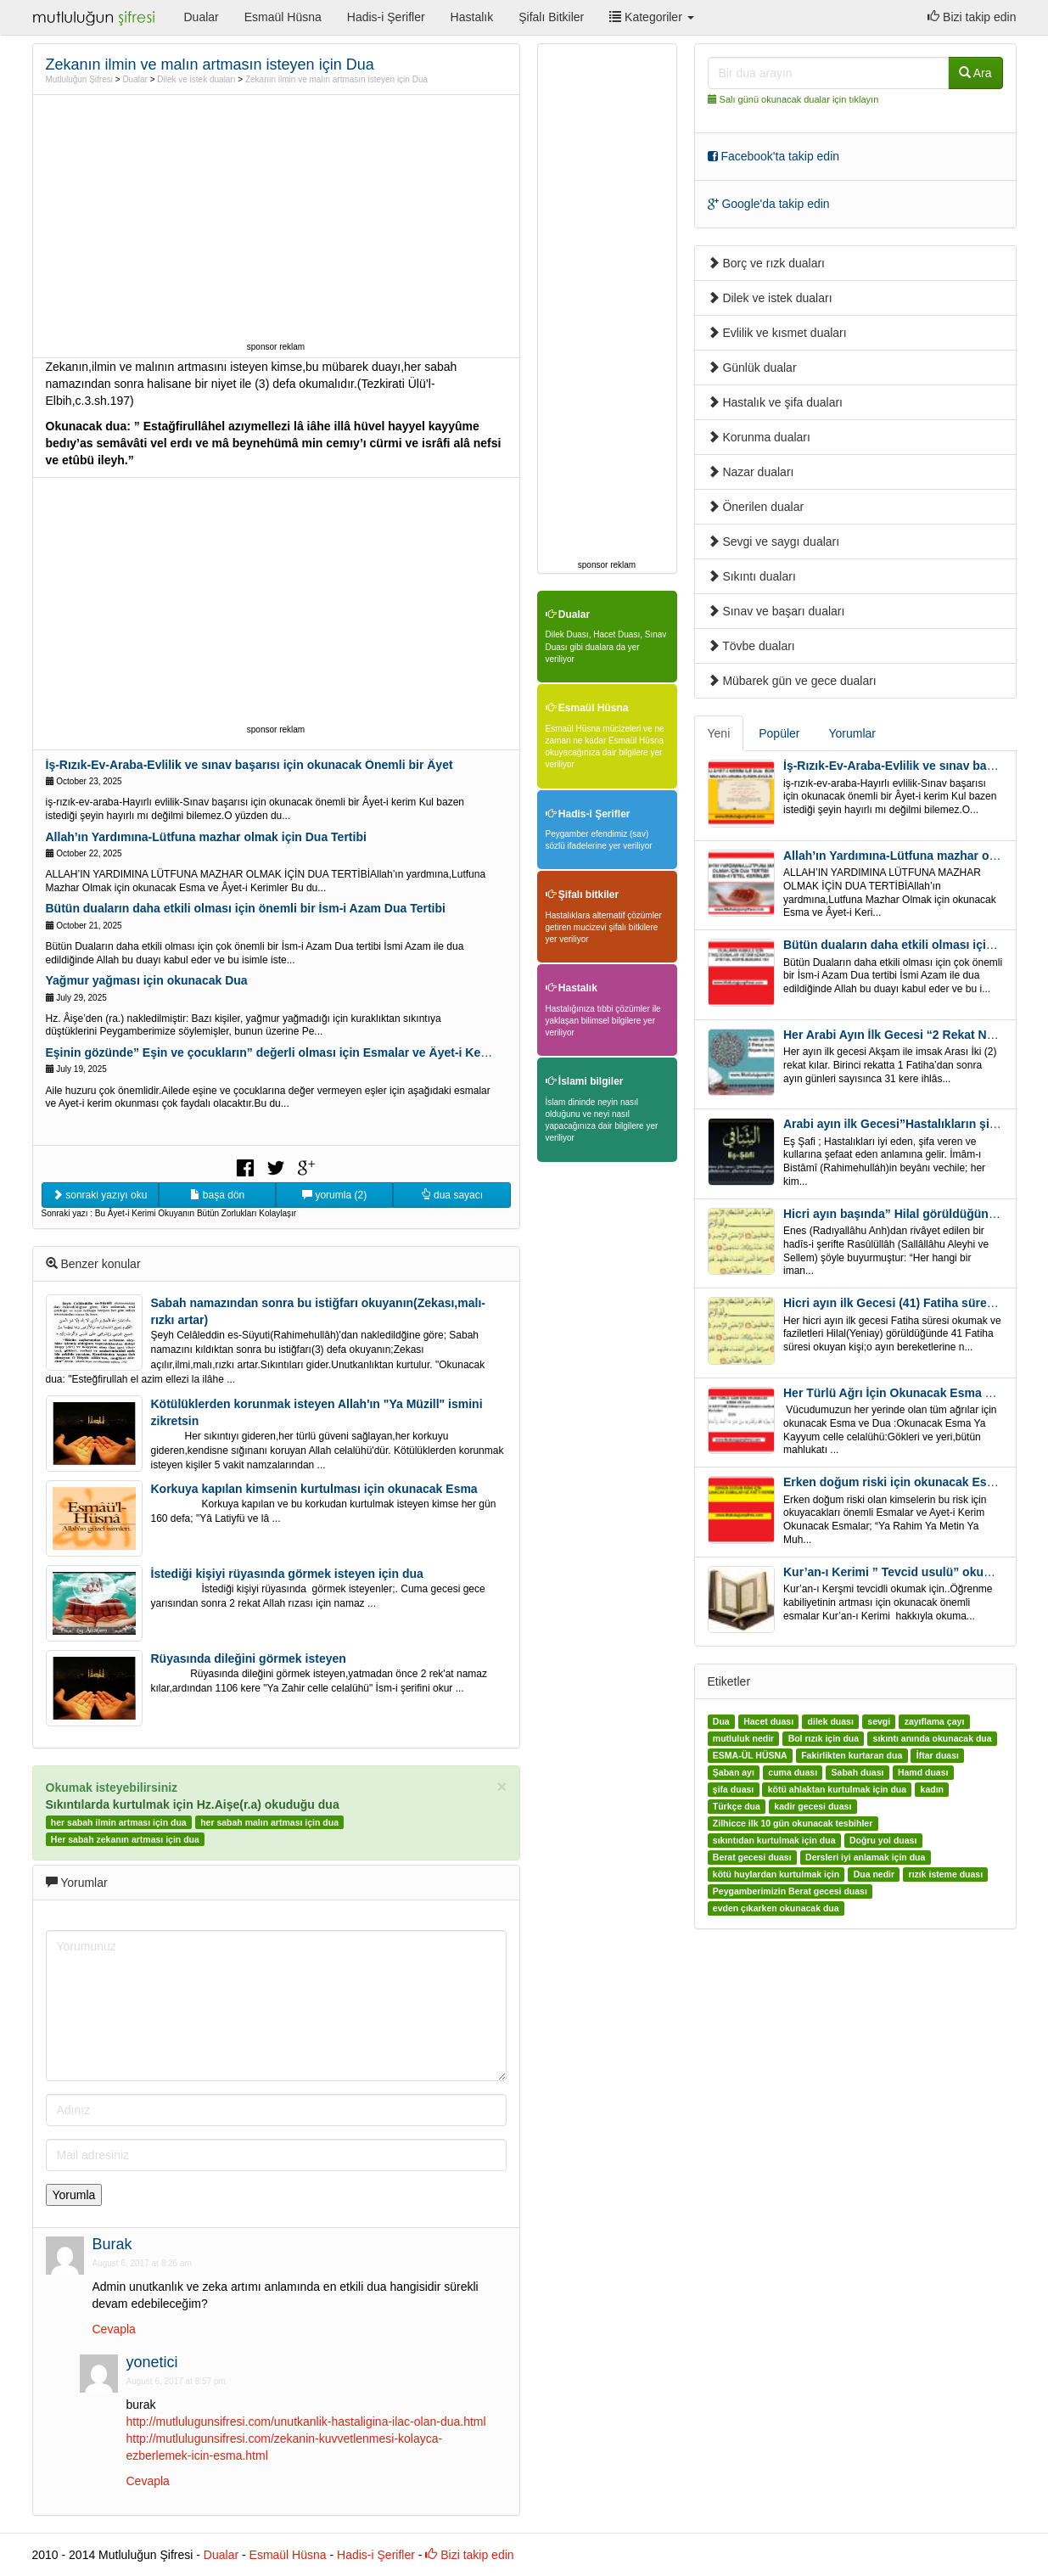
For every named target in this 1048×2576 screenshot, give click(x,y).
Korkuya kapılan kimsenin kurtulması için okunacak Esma (314, 1489)
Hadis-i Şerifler (386, 17)
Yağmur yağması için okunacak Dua (147, 980)
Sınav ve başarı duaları (776, 611)
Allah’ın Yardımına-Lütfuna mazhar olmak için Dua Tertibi (206, 837)
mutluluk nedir (743, 1738)
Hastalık (472, 17)
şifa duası (733, 1789)
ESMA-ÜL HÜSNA (750, 1755)
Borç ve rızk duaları (767, 263)
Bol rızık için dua (823, 1738)
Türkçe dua (736, 1806)
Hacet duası (768, 1721)
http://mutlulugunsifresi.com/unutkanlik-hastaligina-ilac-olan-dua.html (306, 2421)
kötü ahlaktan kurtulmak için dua (837, 1789)
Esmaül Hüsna (283, 17)
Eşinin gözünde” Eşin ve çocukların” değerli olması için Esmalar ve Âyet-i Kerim (273, 1052)
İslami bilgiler (585, 1081)
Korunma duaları (759, 437)
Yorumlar (853, 733)
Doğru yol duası (882, 1840)
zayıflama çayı (935, 1721)
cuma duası (792, 1772)
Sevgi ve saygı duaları (774, 541)
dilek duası (831, 1721)
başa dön (217, 1195)
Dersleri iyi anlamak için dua (865, 1857)
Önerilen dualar (756, 507)
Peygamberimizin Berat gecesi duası (790, 1891)
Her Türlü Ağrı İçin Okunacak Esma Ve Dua (903, 1393)
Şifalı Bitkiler (551, 17)
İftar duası (937, 1755)
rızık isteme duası (946, 1874)
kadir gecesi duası (812, 1806)
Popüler (779, 733)
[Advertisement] (275, 218)
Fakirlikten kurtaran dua (851, 1755)
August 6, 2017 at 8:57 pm (176, 2381)
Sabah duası (858, 1772)
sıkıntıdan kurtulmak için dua (774, 1840)
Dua (721, 1721)
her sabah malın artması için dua (269, 1822)
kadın (932, 1789)
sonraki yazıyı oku (100, 1195)
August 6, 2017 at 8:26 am (142, 2263)
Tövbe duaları (751, 646)
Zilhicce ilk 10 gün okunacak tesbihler (792, 1823)
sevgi (878, 1721)
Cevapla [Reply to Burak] (114, 2329)
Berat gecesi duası (752, 1857)
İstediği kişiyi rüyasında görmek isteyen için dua (287, 1573)
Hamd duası (923, 1772)
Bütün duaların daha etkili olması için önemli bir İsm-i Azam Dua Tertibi (246, 908)
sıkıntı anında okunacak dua (932, 1738)
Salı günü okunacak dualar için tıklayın (799, 99)
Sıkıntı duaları (752, 576)
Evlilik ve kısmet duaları (777, 333)
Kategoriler (651, 17)
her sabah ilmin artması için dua (119, 1822)
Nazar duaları (751, 472)
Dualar (201, 17)
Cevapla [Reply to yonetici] (148, 2481)
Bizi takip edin (972, 17)
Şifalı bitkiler (582, 895)
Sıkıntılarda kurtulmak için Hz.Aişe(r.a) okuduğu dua (192, 1804)
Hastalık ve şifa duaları (775, 402)
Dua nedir (874, 1874)
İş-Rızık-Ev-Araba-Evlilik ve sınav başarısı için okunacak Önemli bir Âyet (249, 765)
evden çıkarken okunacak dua (776, 1908)
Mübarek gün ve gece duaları (792, 680)
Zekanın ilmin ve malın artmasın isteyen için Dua (336, 79)
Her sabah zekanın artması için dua (125, 1839)
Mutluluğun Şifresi (79, 79)
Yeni (719, 733)
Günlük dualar (752, 367)
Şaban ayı (733, 1772)
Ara (975, 73)
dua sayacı (452, 1195)
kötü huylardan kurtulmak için (776, 1874)
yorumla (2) (334, 1195)
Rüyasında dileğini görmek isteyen (248, 1658)
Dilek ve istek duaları (196, 79)
